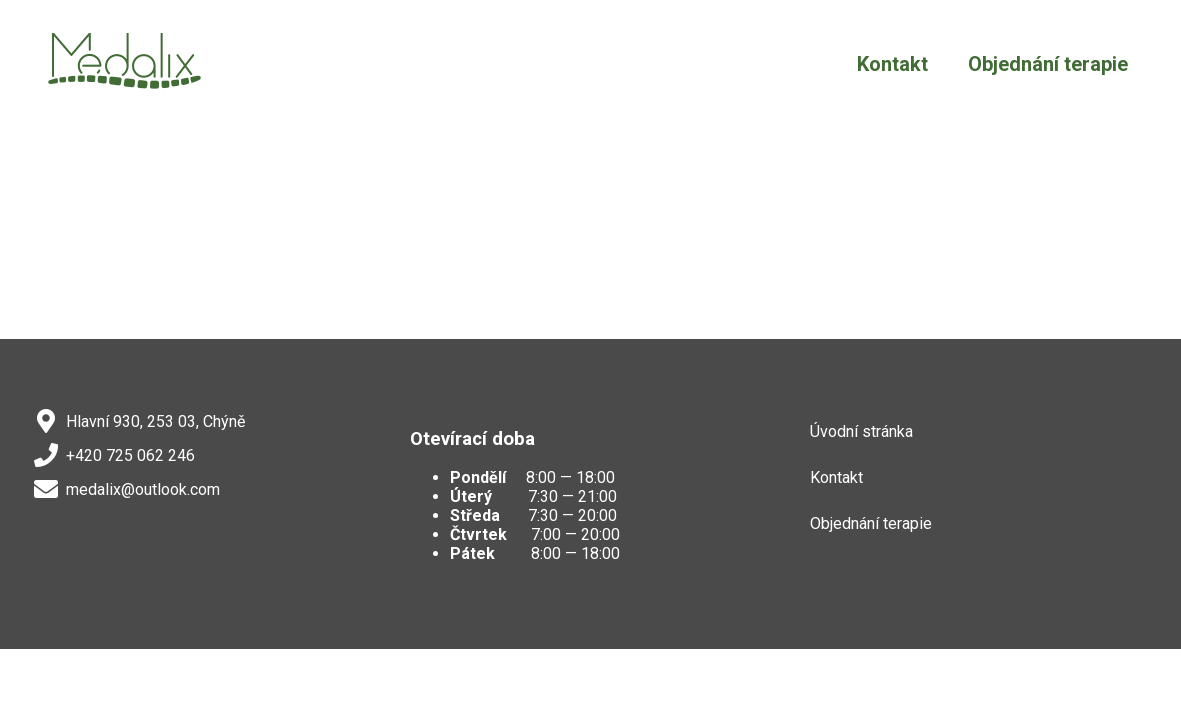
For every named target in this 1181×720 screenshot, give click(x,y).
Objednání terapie (1048, 64)
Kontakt (892, 64)
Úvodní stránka (861, 431)
